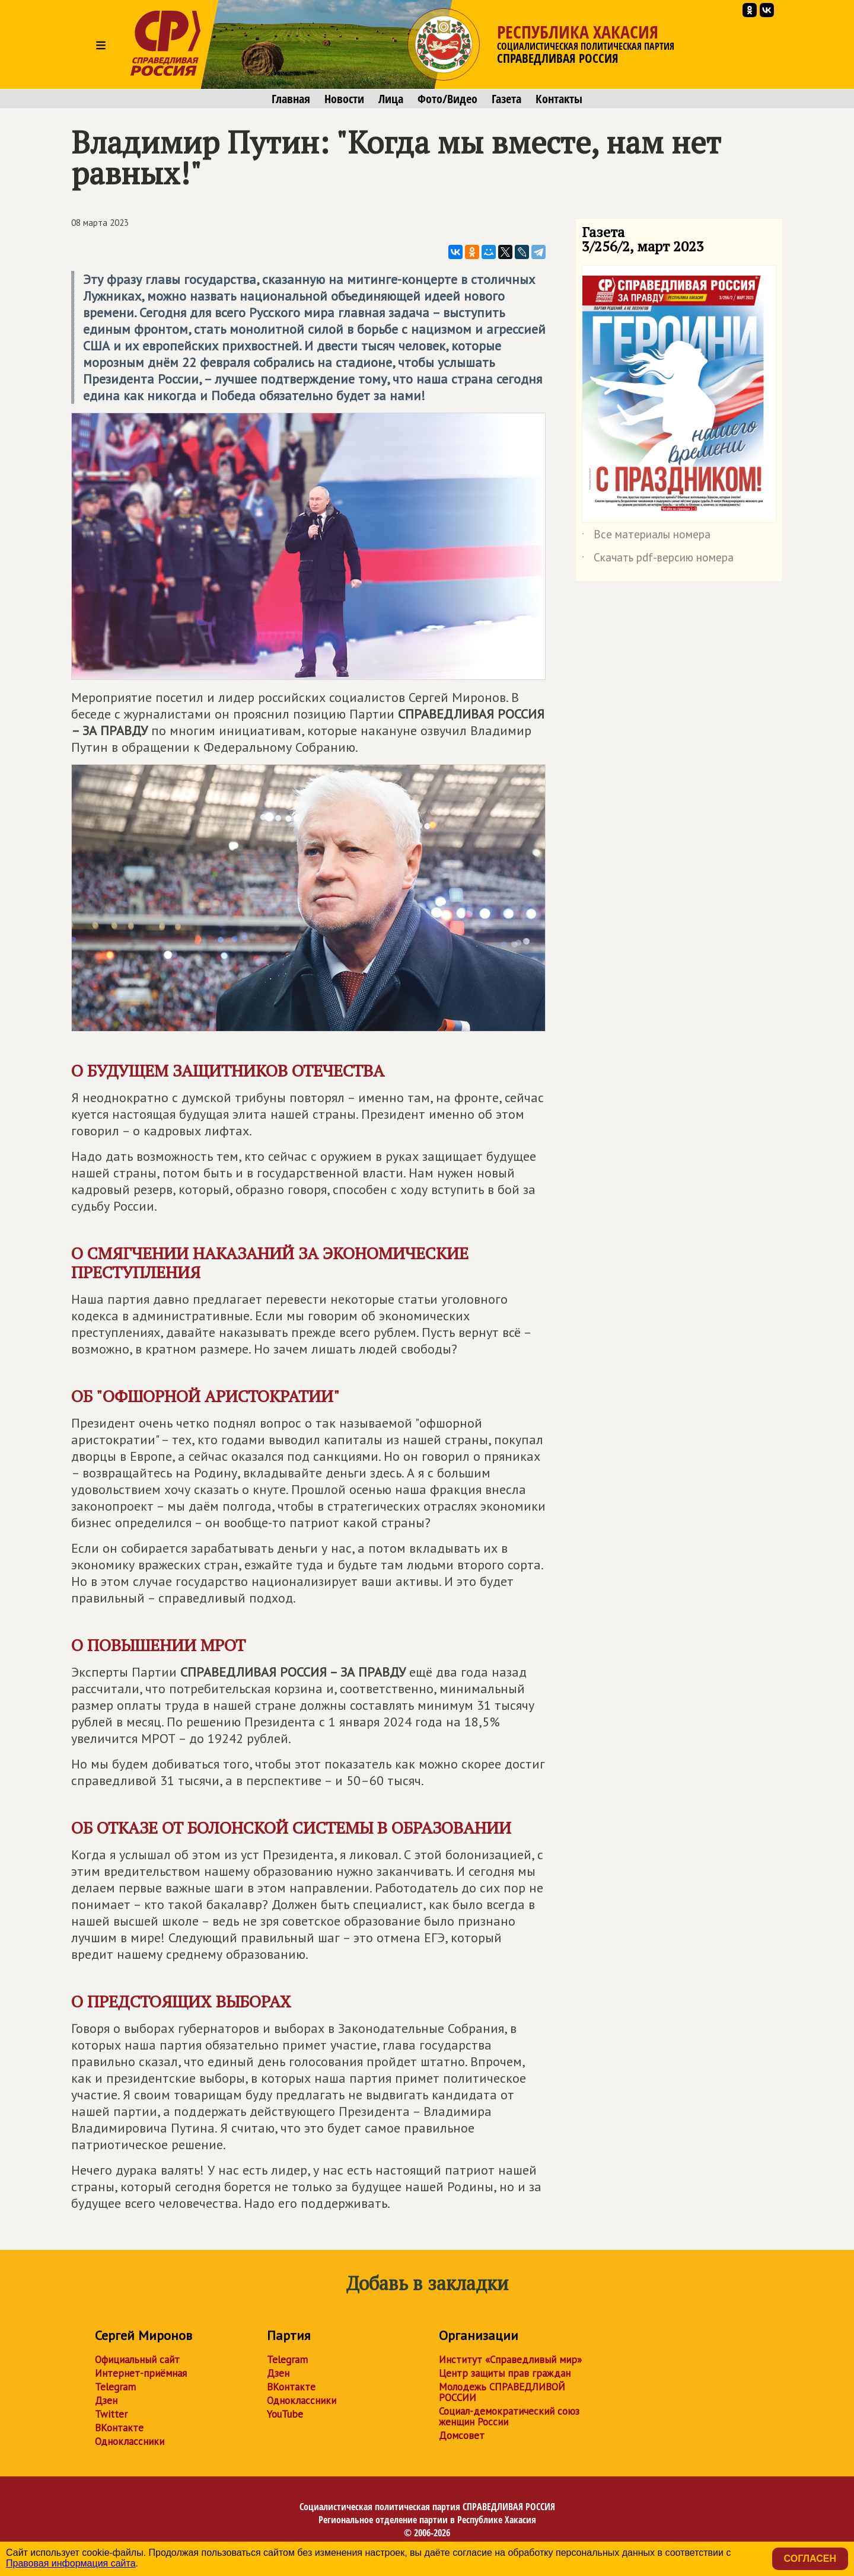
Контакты (559, 99)
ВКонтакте (119, 2427)
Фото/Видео (447, 99)
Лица (390, 99)
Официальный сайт (137, 2359)
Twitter (111, 2414)
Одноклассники (129, 2441)
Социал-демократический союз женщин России (509, 2416)
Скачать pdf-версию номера (658, 559)
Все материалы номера (646, 536)
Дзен (106, 2400)
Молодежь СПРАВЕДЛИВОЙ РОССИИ (502, 2392)
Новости (344, 99)
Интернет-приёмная (141, 2373)
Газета (506, 99)
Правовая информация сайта (71, 2563)
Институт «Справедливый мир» (510, 2359)
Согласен (810, 2558)
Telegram (115, 2387)
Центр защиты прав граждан (505, 2373)
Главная (291, 99)
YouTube (285, 2414)
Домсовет (462, 2435)
